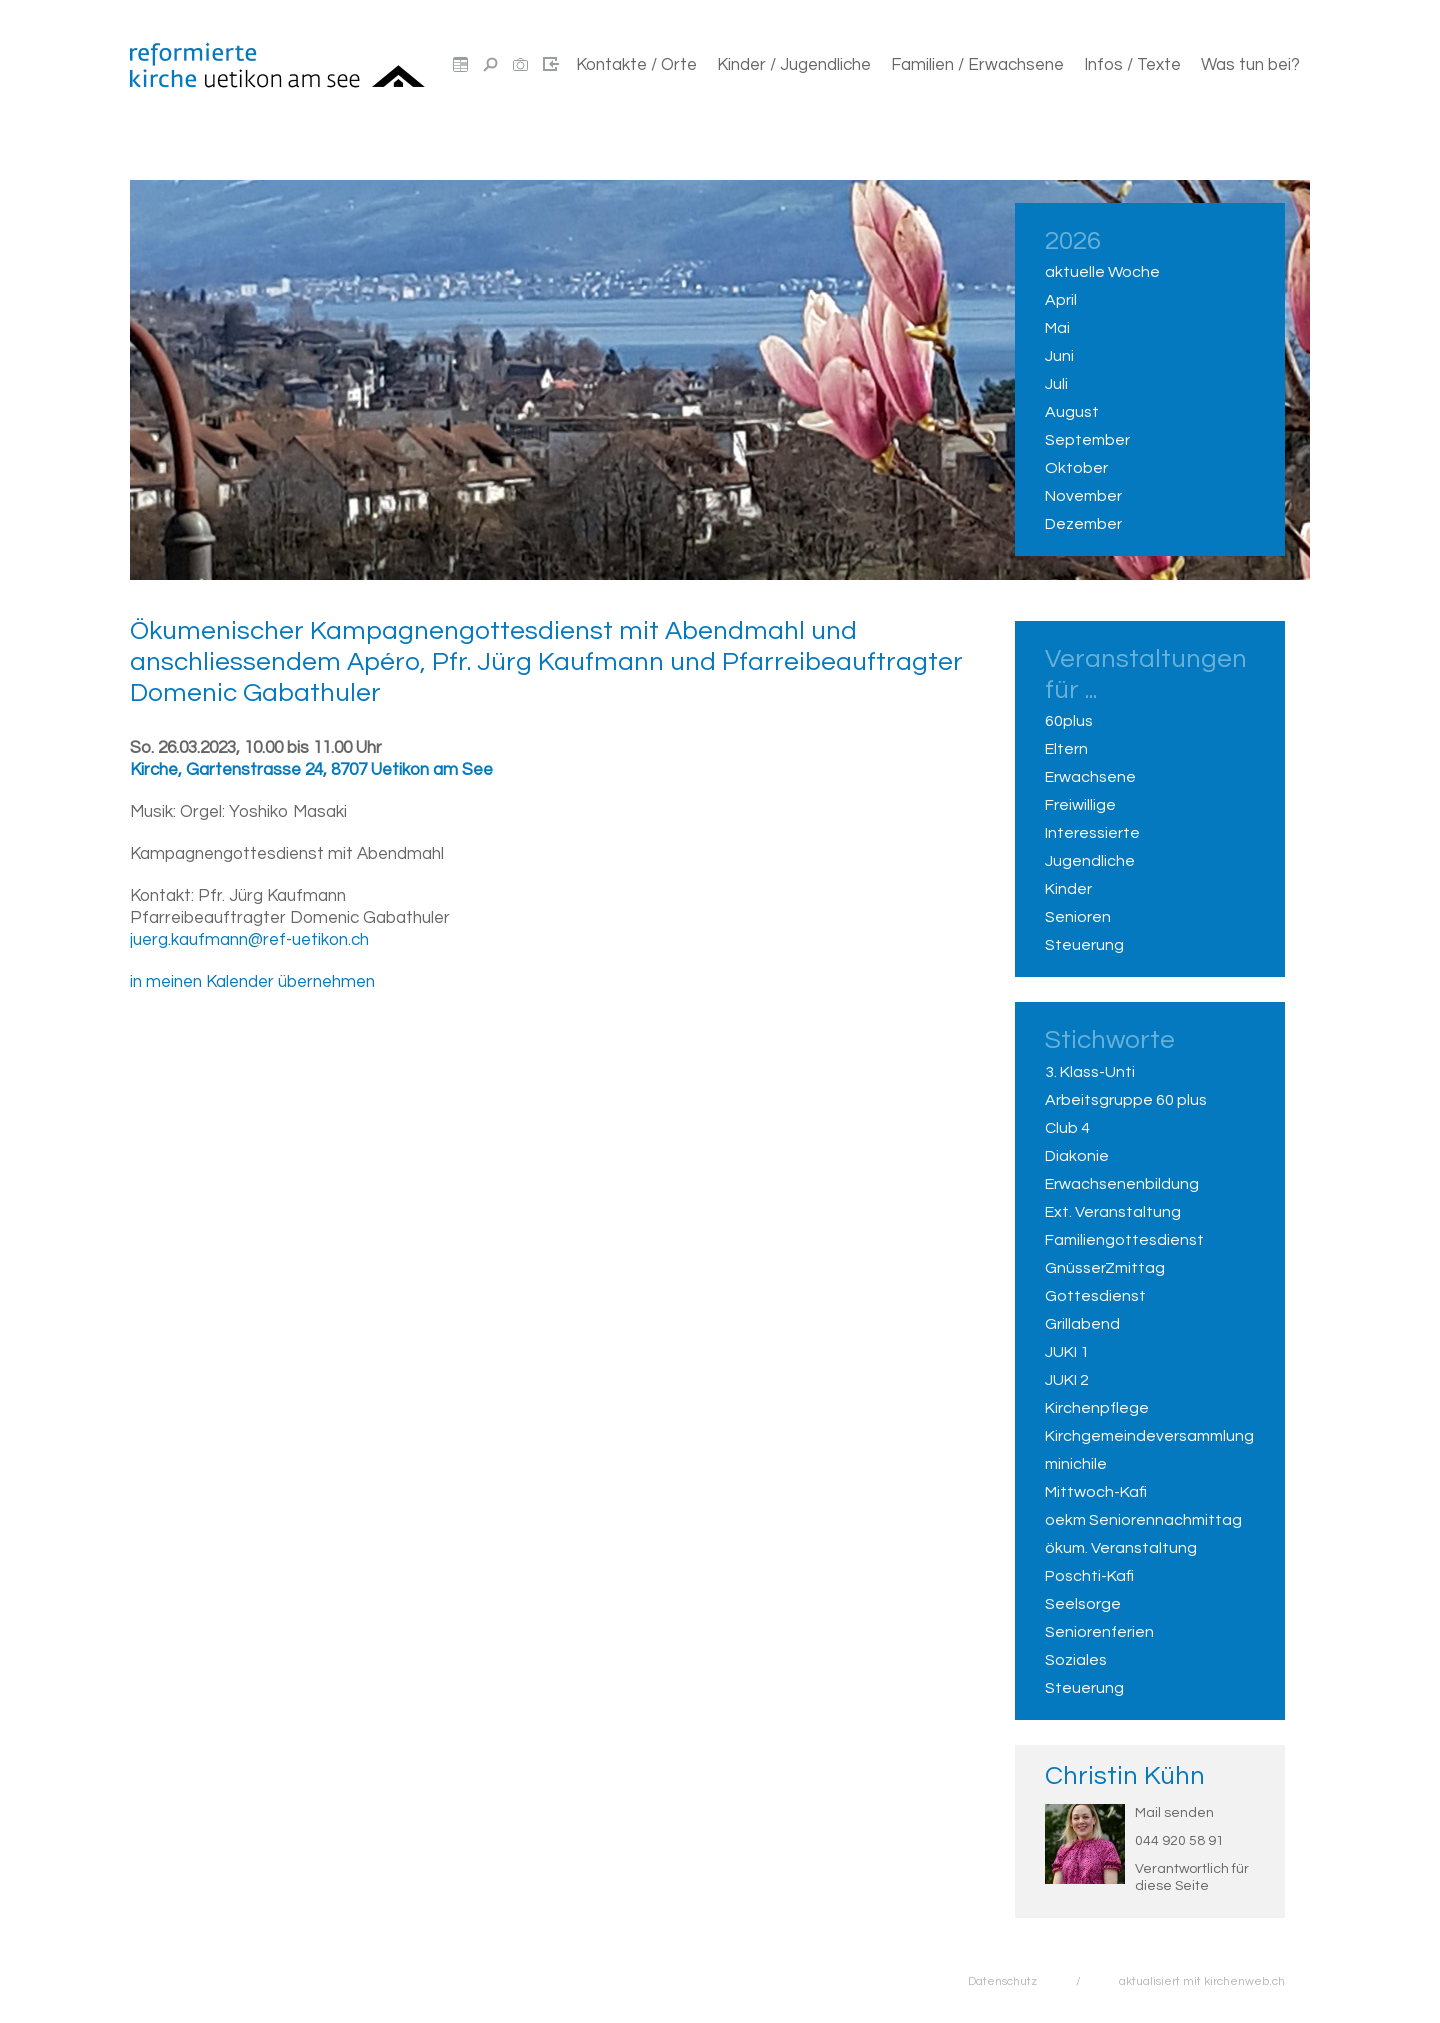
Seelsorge (1083, 1604)
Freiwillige (1080, 805)
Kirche (311, 770)
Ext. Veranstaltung (1113, 1212)
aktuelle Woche (1102, 272)
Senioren (1078, 917)
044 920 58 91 (1179, 1841)
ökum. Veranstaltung (1121, 1548)
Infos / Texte (1132, 65)
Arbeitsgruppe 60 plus (1126, 1100)
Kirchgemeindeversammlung (1149, 1436)
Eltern (1066, 749)
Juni (1059, 356)
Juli (1056, 384)
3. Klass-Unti (1090, 1072)
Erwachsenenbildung (1122, 1184)
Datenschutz (1002, 1981)
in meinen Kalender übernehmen (252, 982)
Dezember (1083, 524)
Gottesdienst (1095, 1296)
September (1087, 440)
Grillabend (1082, 1324)
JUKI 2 (1067, 1380)
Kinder (1068, 889)
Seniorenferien (1099, 1632)
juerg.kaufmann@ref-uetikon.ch (249, 940)
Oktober (1076, 468)
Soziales (1076, 1660)
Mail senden (1174, 1813)
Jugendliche (1090, 861)
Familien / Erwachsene (977, 65)
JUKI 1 (1067, 1352)
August (1072, 412)
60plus (1069, 721)
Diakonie (1077, 1156)
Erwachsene (1090, 777)
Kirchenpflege (1097, 1408)
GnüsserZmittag (1105, 1268)
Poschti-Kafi (1089, 1576)
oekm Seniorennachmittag (1143, 1520)
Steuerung (1084, 945)
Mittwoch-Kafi (1096, 1492)
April (1061, 300)
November (1083, 496)
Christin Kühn (1125, 1776)
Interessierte (1092, 833)
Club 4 (1067, 1128)
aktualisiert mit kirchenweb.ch (1202, 1981)
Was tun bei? (1250, 65)
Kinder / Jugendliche (794, 65)
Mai (1057, 328)
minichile (1076, 1464)
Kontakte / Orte (636, 65)
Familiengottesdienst (1124, 1240)
